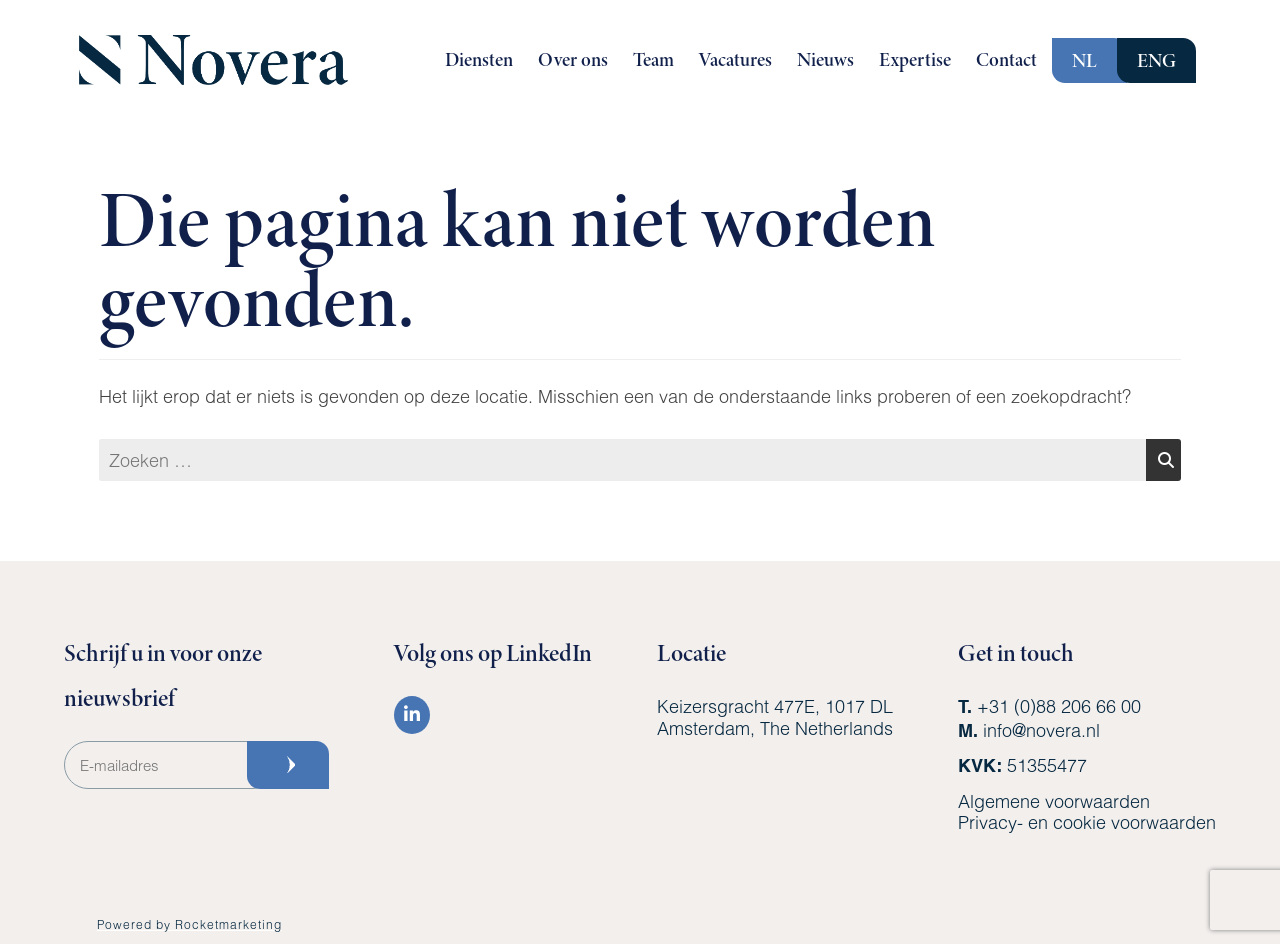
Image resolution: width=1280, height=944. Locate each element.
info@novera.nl (1041, 730)
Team (653, 59)
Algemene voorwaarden (1054, 801)
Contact (1006, 59)
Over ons (573, 59)
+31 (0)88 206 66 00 (1059, 706)
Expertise (915, 59)
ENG (1156, 60)
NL (1084, 60)
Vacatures (735, 59)
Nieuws (825, 59)
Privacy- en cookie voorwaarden (1087, 822)
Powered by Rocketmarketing (189, 924)
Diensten (479, 59)
